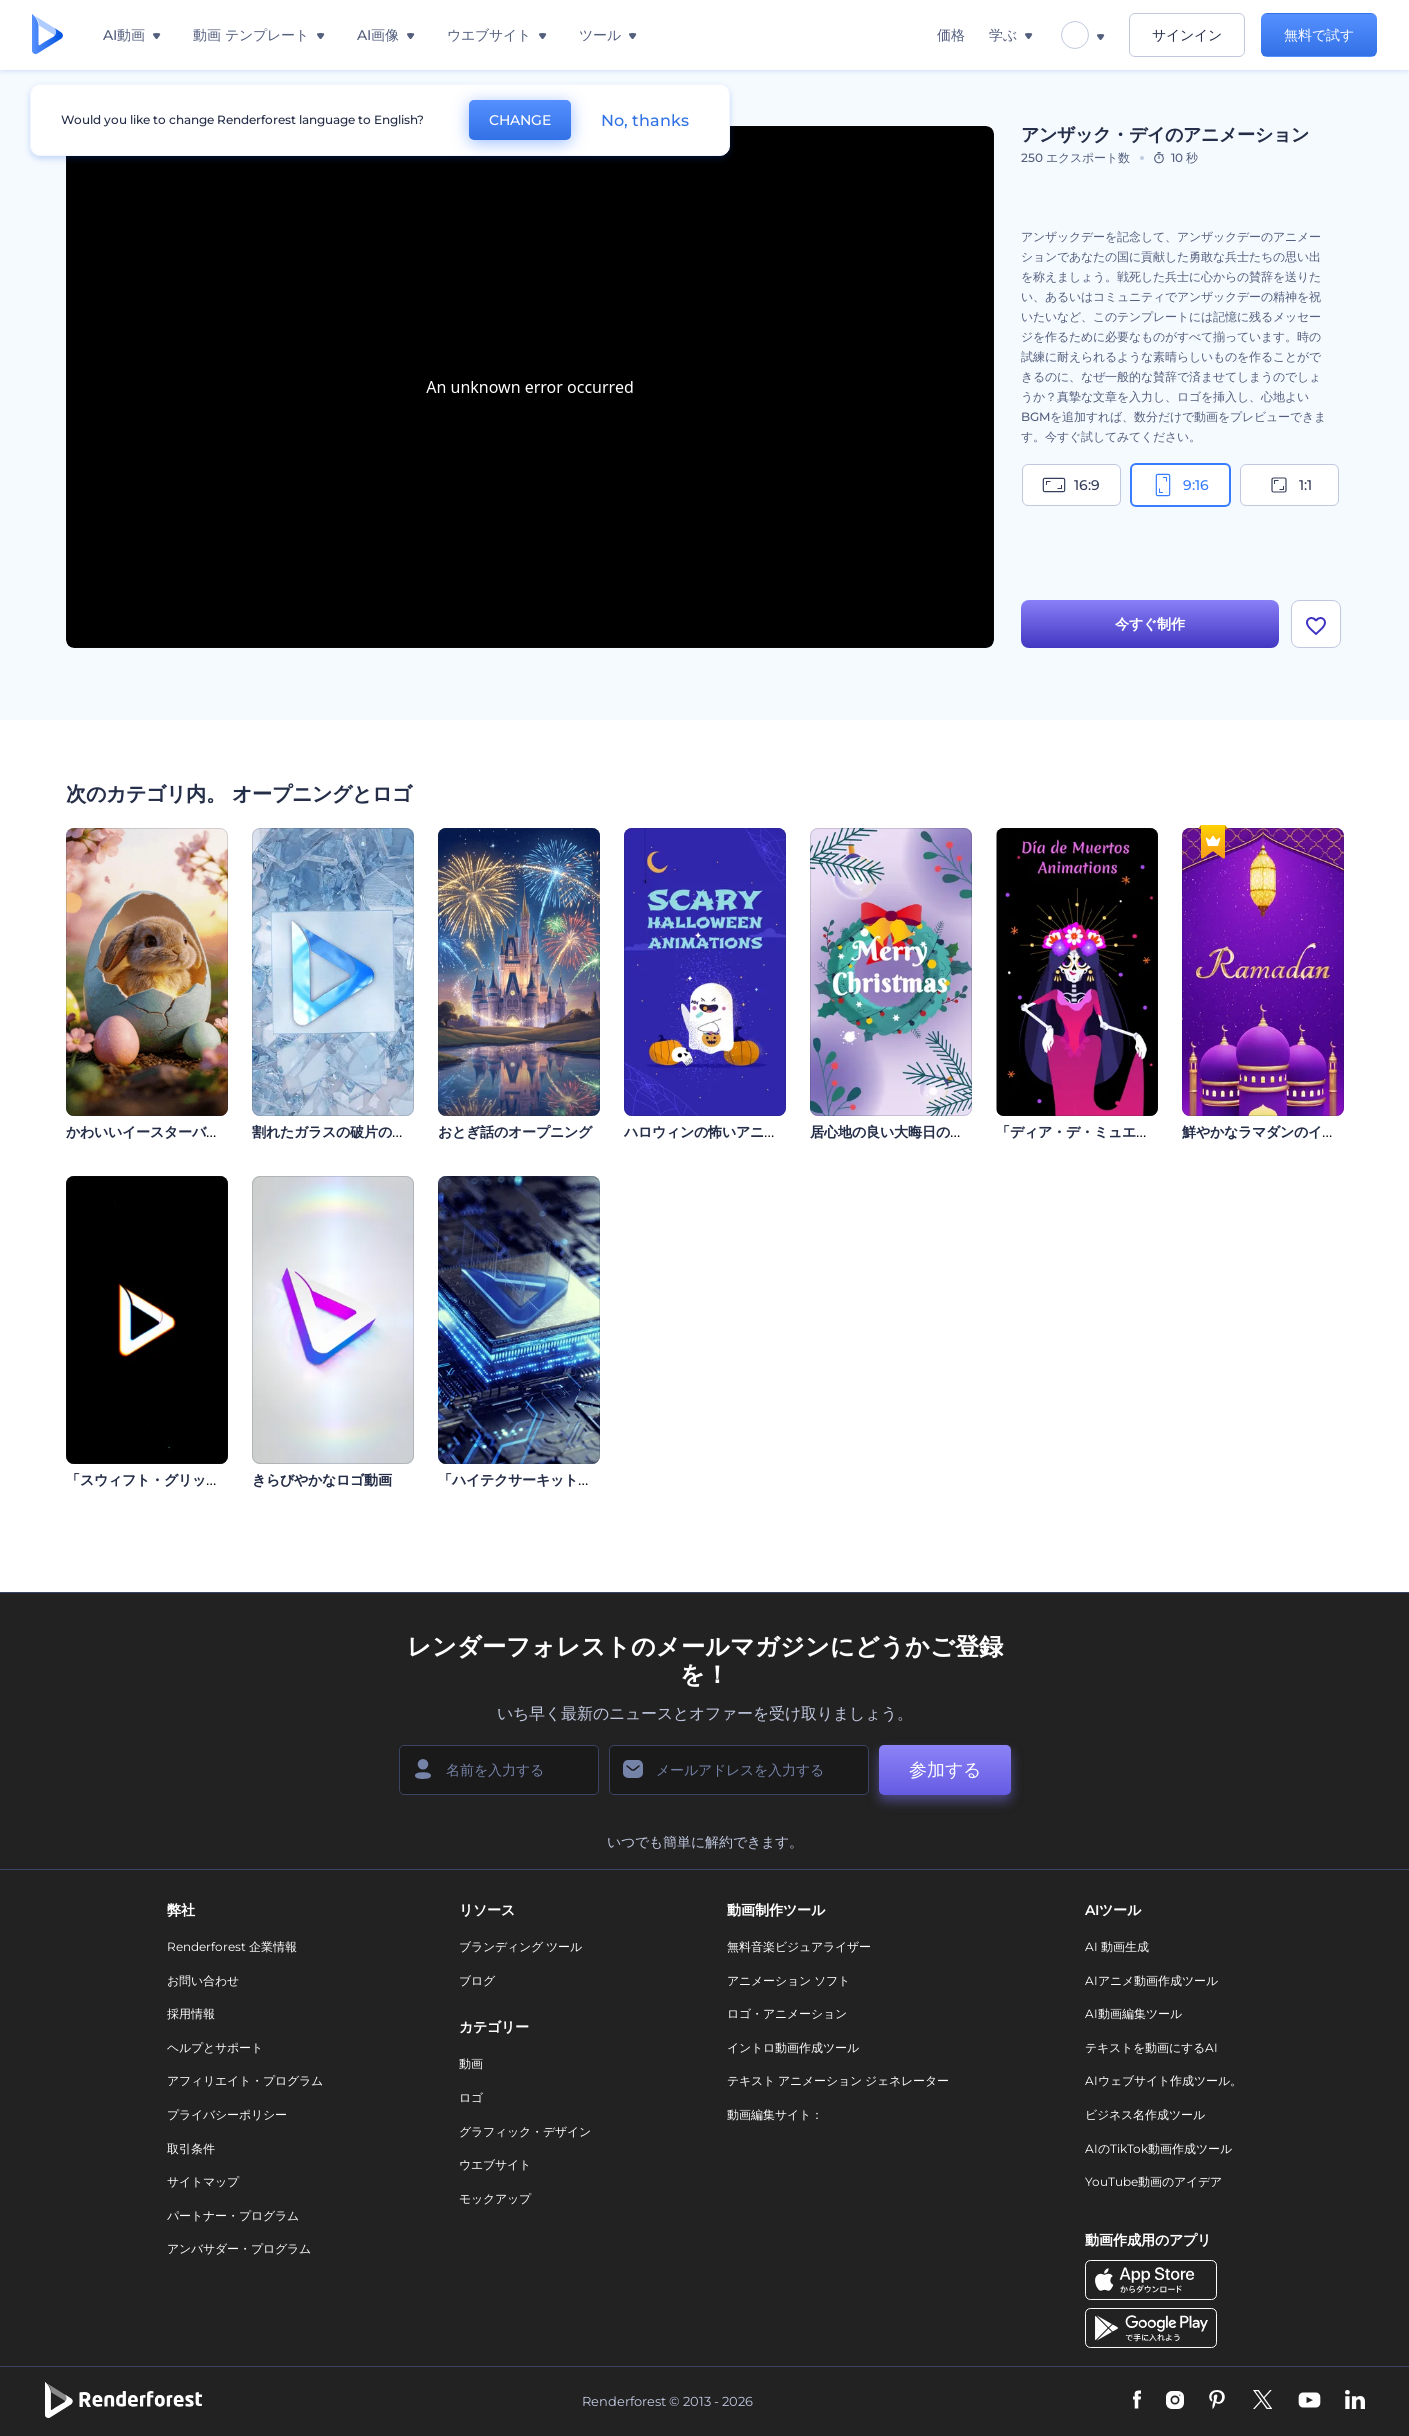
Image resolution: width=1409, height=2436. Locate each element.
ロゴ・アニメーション (787, 2013)
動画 (471, 2063)
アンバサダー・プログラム (239, 2248)
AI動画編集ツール (1133, 2013)
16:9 (1071, 485)
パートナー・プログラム (233, 2215)
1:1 (1289, 485)
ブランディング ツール (520, 1946)
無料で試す (1319, 35)
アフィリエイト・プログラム (245, 2080)
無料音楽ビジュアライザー (799, 1946)
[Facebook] (1137, 2401)
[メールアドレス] (739, 1770)
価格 (951, 35)
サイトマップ (203, 2181)
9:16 (1180, 485)
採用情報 (191, 2013)
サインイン (1187, 35)
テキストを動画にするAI (1151, 2047)
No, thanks (645, 120)
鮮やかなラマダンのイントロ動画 (1287, 1132)
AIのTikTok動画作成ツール (1158, 2148)
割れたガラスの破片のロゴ (336, 1132)
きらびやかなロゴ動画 (322, 1480)
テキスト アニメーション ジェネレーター (838, 2080)
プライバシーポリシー (227, 2114)
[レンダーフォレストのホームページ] (47, 35)
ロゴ (471, 2097)
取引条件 (191, 2148)
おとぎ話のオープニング (515, 1132)
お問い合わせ (203, 1980)
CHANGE (520, 120)
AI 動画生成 (1117, 1946)
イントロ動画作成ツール (793, 2047)
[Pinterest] (1217, 2401)
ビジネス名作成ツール (1145, 2114)
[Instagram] (1175, 2401)
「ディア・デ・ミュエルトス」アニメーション (1143, 1132)
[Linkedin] (1355, 2401)
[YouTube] (1309, 2401)
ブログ (477, 1980)
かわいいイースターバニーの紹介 (171, 1132)
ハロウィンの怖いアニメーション (729, 1132)
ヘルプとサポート (215, 2047)
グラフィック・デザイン (525, 2131)
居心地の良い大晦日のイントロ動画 (922, 1132)
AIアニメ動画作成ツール (1151, 1980)
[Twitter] (1262, 2401)
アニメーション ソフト (788, 1980)
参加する (945, 1770)
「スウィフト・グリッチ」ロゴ (164, 1480)
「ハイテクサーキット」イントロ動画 (557, 1480)
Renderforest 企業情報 (232, 1946)
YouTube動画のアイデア (1153, 2181)
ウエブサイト (495, 2164)
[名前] (499, 1770)
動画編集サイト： (775, 2114)
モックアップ (495, 2198)
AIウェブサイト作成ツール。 (1163, 2080)
